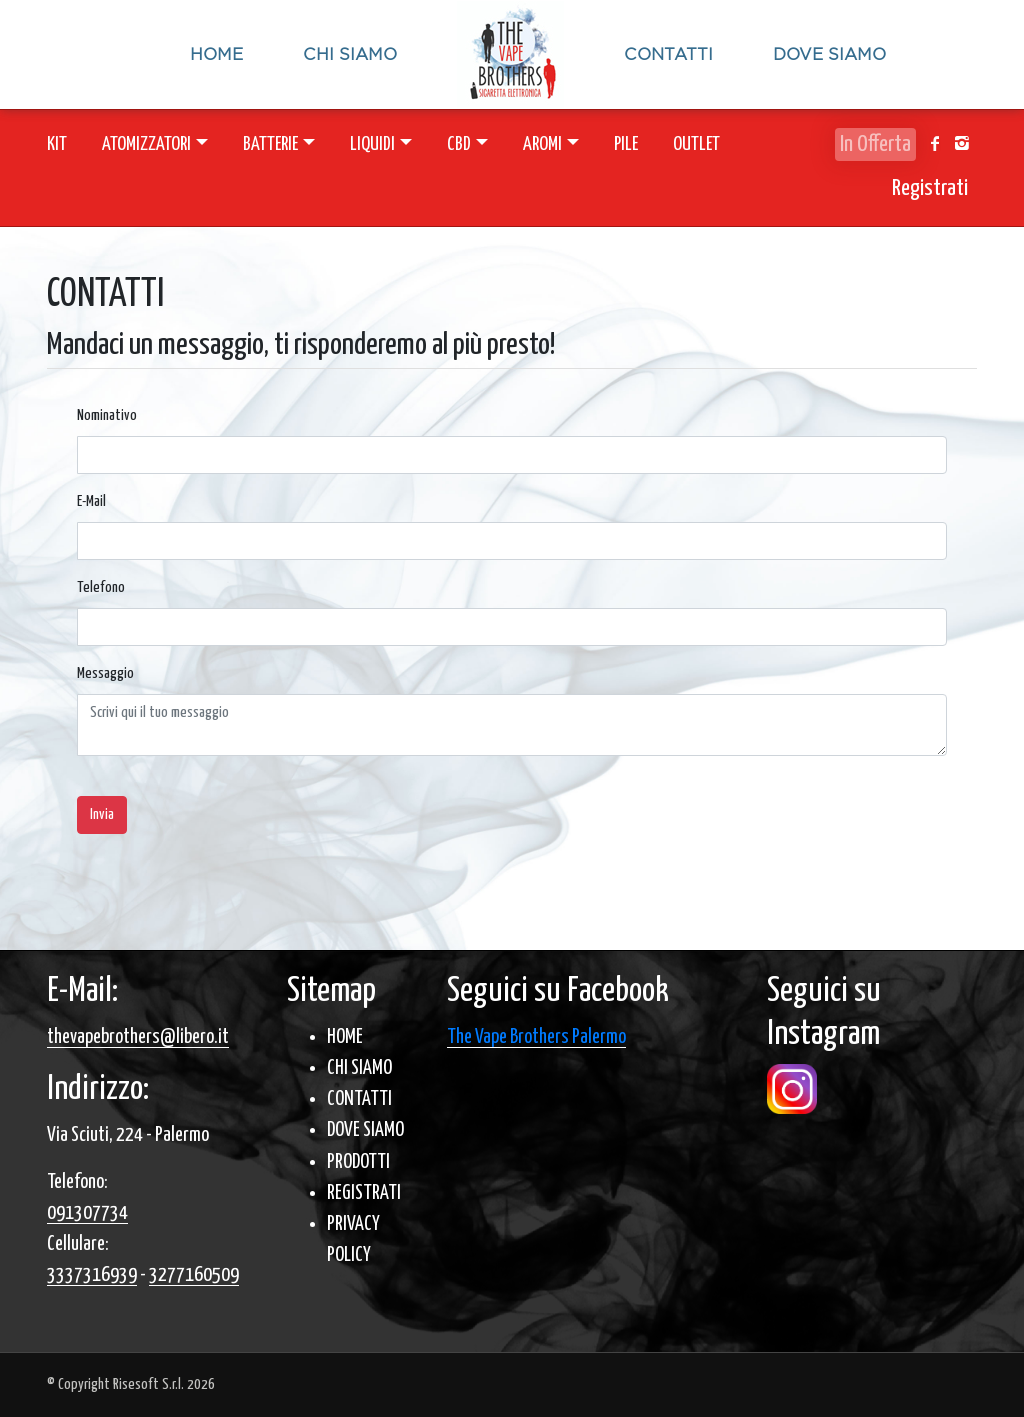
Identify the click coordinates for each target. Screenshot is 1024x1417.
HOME (345, 1037)
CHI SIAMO (359, 1068)
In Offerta (875, 144)
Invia (102, 814)
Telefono (101, 587)
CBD (459, 144)
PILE (626, 144)
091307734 (87, 1213)
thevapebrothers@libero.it (138, 1037)
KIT (57, 144)
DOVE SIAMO (365, 1130)
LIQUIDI (372, 144)
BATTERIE (270, 144)
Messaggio (105, 673)
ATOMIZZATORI (146, 144)
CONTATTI (359, 1099)
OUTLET (696, 144)
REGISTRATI (364, 1193)
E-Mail (91, 501)
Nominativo (107, 415)
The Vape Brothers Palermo (536, 1037)
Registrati (930, 188)
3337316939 (92, 1275)
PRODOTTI (358, 1162)
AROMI (542, 144)
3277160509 (194, 1275)
